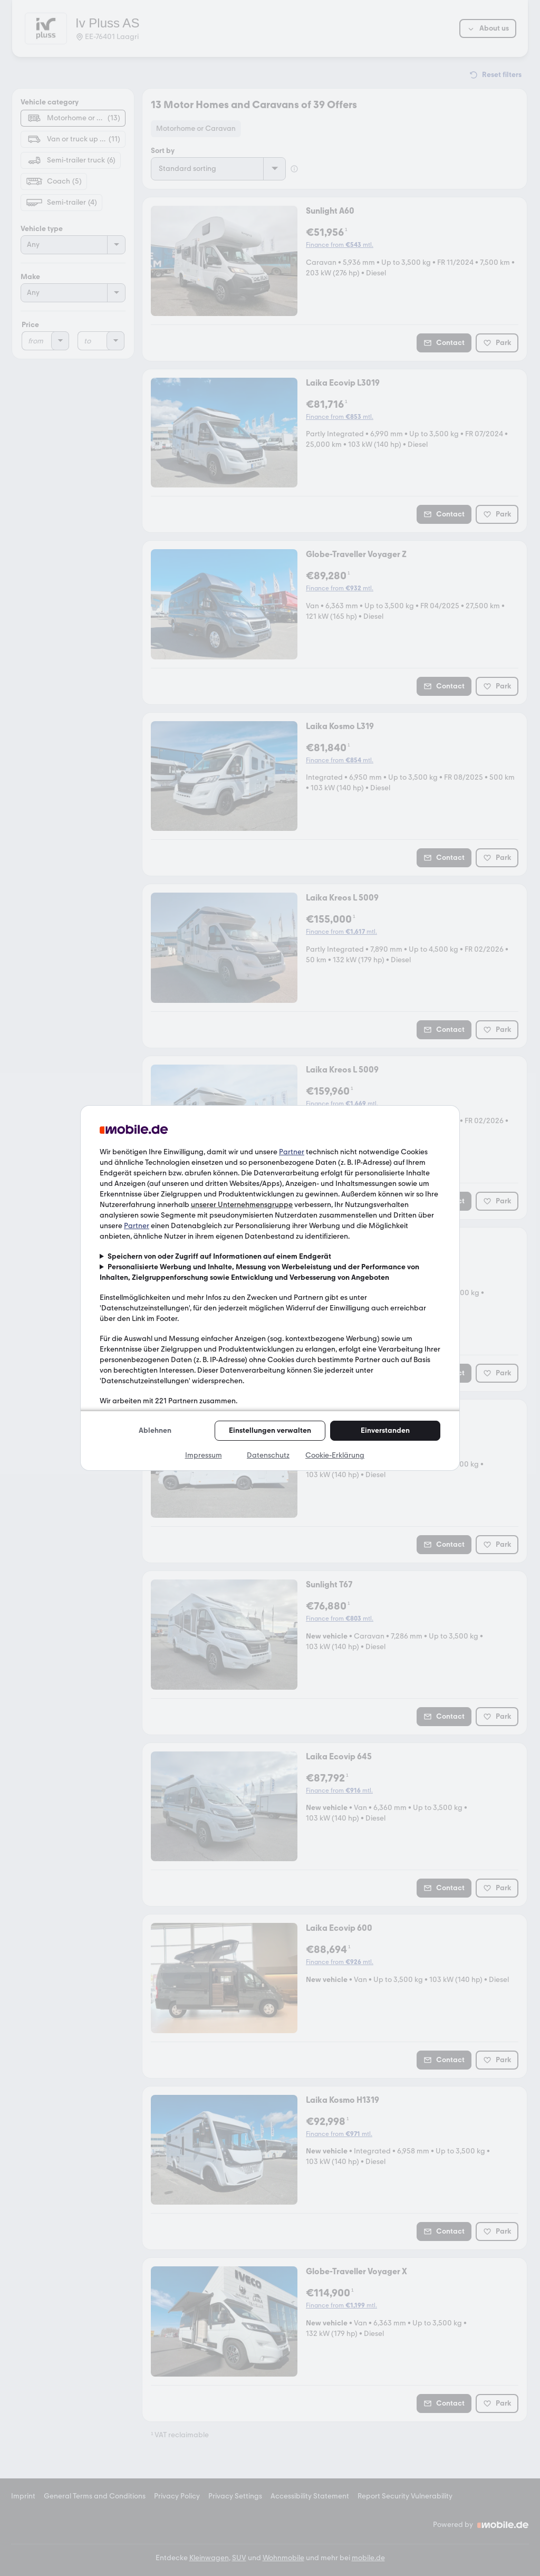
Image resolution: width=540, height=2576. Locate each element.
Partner (291, 1151)
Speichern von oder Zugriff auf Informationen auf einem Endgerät (219, 1256)
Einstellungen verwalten (270, 1430)
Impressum (203, 1455)
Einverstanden (385, 1430)
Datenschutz (268, 1455)
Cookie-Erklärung (334, 1455)
